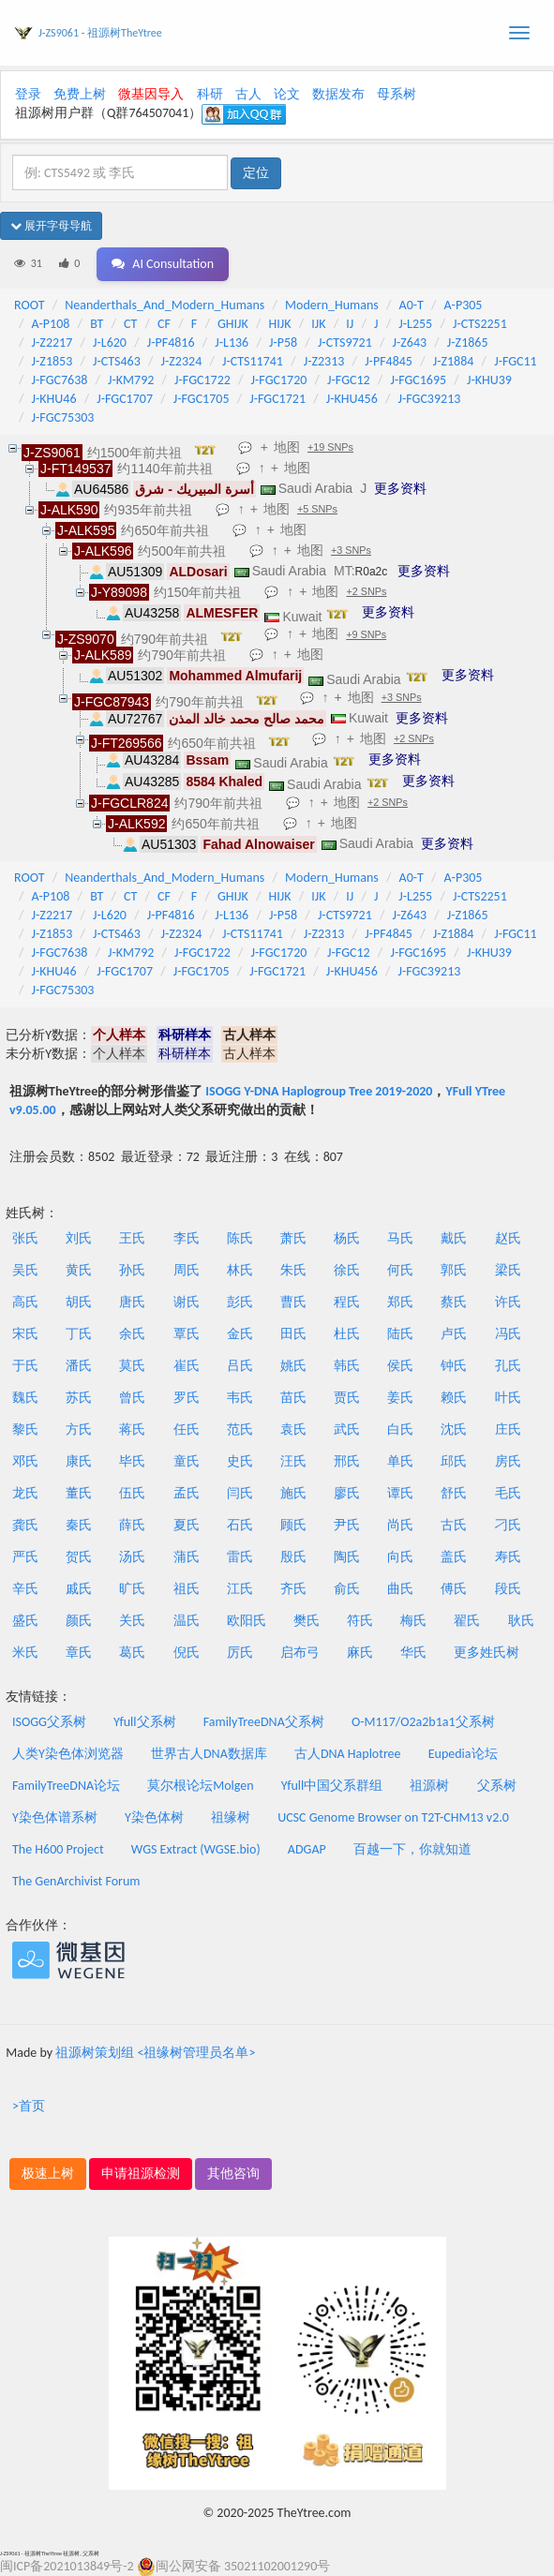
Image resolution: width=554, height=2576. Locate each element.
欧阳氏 (246, 1621)
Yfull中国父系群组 (331, 1786)
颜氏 (79, 1621)
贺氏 (79, 1557)
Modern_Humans (332, 305)
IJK (318, 324)
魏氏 (25, 1398)
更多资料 (400, 488)
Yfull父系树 (144, 1722)
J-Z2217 (52, 342)
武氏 (347, 1429)
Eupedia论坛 (463, 1754)
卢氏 (454, 1334)
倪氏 (186, 1652)
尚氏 (400, 1525)
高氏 (25, 1302)
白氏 (400, 1429)
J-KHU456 (352, 399)
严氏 (25, 1557)
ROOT (29, 305)
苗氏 (293, 1398)
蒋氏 (132, 1429)
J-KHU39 (489, 380)
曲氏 (400, 1589)
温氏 (186, 1621)
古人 (248, 94)
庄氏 (508, 1429)
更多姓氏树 (486, 1652)
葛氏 (132, 1652)
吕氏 (240, 1366)
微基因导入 (151, 94)
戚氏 (79, 1589)
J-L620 (110, 342)
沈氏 (454, 1429)
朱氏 (293, 1270)
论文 (287, 94)
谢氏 (186, 1302)
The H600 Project (58, 1849)
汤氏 (132, 1557)
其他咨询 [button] (233, 2173)
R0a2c (371, 571)
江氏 (240, 1589)
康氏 (79, 1461)
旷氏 (132, 1589)
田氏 (293, 1334)
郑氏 (400, 1302)
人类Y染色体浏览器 (68, 1754)
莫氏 (132, 1366)
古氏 (454, 1525)
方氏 (79, 1429)
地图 (287, 446)
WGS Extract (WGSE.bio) (196, 1849)
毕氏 (132, 1461)
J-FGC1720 (279, 380)
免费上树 (79, 94)
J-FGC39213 (429, 399)
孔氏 (508, 1366)
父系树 (497, 1786)
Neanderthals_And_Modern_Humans (164, 305)
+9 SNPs (366, 634)
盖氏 (454, 1557)
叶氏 (508, 1398)
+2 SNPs (366, 591)
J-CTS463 (117, 361)
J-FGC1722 (202, 380)
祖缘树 (230, 1817)
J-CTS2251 (480, 324)
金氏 (240, 1334)
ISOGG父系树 (49, 1722)
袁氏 (293, 1429)
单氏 (400, 1461)
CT (130, 324)
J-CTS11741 (252, 361)
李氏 (186, 1238)
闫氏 (240, 1493)
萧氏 (293, 1238)
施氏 (293, 1493)
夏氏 (186, 1525)
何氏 (400, 1270)
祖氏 (186, 1589)
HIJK (280, 324)
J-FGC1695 (418, 380)
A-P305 (463, 305)
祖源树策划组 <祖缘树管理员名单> (155, 2053)
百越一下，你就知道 (412, 1849)
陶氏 (347, 1557)
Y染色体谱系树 (54, 1817)
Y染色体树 (154, 1817)
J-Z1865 (467, 342)
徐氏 (347, 1270)
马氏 (400, 1238)
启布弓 (300, 1652)
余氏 (132, 1334)
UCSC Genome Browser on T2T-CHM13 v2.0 (393, 1817)
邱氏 (454, 1461)
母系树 (396, 94)
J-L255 (415, 324)
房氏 (508, 1461)
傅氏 (454, 1589)
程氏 (347, 1302)
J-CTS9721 (345, 342)
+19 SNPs (330, 447)
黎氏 (25, 1429)
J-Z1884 (453, 361)
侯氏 (400, 1366)
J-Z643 (410, 342)
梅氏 (413, 1621)
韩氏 (347, 1366)
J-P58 (283, 342)
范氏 (240, 1429)
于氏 (25, 1366)
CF (164, 324)
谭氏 (400, 1493)
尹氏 (347, 1525)
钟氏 (454, 1366)
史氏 (240, 1461)
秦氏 (79, 1525)
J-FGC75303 (63, 417)
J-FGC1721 (277, 399)
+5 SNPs (317, 508)
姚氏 (293, 1366)
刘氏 (79, 1238)
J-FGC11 (515, 361)
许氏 (508, 1302)
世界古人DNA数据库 (209, 1754)
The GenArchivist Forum (76, 1881)
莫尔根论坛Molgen (200, 1786)
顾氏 (293, 1525)
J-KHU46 (54, 399)
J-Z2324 (181, 361)
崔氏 (186, 1366)
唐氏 (132, 1302)
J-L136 (231, 342)
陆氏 (400, 1334)
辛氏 (25, 1589)
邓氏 (25, 1461)
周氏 (186, 1270)
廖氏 (347, 1493)
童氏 (186, 1461)
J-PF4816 (171, 342)
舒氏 (454, 1493)
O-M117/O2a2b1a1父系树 (423, 1722)
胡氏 (79, 1302)
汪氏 (293, 1461)
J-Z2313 (324, 361)
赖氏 (454, 1398)
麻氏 (360, 1652)
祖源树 (429, 1786)
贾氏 (347, 1398)
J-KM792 (131, 380)
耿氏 (521, 1621)
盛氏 (25, 1621)
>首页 (28, 2106)
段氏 (508, 1589)
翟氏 (467, 1621)
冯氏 (508, 1334)
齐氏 (293, 1589)
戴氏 (454, 1238)
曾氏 (132, 1398)
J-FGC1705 (201, 399)
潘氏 (79, 1366)
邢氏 (347, 1461)
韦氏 (240, 1398)
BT (96, 324)
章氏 (79, 1652)
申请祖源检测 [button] (140, 2173)
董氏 (79, 1493)
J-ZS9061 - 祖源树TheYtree (100, 32)
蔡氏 (454, 1302)
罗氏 (186, 1398)
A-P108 (51, 324)
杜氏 (347, 1334)
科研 (210, 94)
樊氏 (306, 1621)
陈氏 (240, 1238)
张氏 (25, 1238)
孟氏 (186, 1493)
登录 (28, 94)
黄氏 (79, 1270)
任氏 (186, 1429)
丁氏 (79, 1334)
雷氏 (240, 1557)
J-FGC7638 (60, 380)
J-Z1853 (52, 361)
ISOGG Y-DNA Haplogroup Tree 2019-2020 (318, 1091)
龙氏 (25, 1493)
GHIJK (232, 324)
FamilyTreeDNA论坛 (66, 1786)
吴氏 (25, 1270)
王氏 (132, 1238)
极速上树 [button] (48, 2173)
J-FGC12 (348, 380)
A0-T (411, 305)
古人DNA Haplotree (347, 1754)
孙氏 (132, 1270)
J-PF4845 (388, 361)
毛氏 (508, 1493)
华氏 (413, 1652)
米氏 (25, 1652)
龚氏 (25, 1525)
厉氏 (240, 1652)
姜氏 (400, 1398)
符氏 (360, 1621)
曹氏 (293, 1302)
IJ (349, 324)
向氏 (400, 1557)
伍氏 (132, 1493)
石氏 (240, 1525)
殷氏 (293, 1557)
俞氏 (347, 1589)
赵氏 (508, 1238)
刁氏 (508, 1525)
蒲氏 (186, 1557)
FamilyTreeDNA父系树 (263, 1722)
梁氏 (508, 1270)
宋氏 (25, 1334)
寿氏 (508, 1557)
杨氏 (347, 1238)
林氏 (240, 1270)
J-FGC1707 (125, 399)
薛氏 (132, 1525)
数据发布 (338, 94)
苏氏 (79, 1398)
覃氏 (186, 1334)
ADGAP (307, 1849)
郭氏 (454, 1270)
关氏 (132, 1621)
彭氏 (240, 1302)
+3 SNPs (351, 550)
